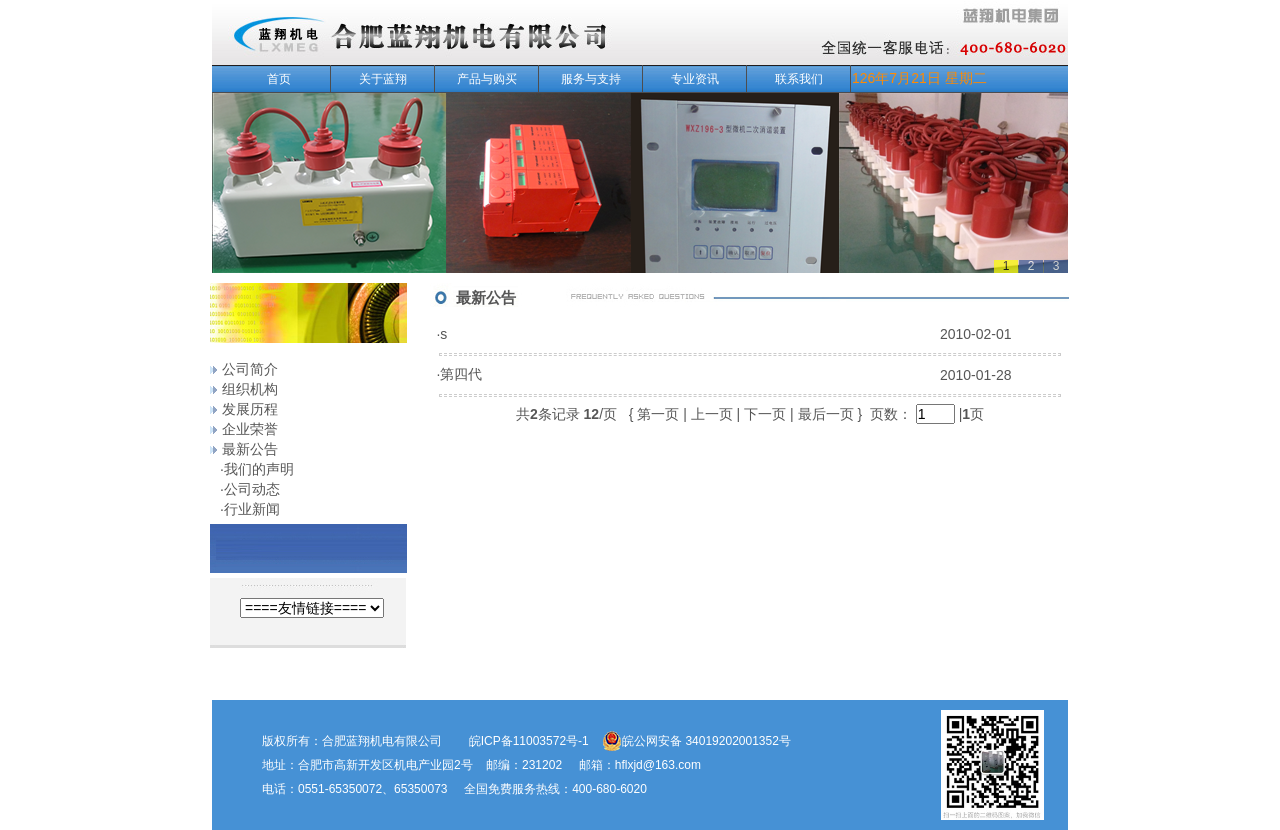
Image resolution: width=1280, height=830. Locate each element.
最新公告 (250, 449)
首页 (279, 79)
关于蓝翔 (394, 79)
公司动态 (252, 489)
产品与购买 (495, 79)
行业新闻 (252, 509)
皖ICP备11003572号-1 (529, 741)
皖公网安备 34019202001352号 (696, 741)
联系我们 (799, 79)
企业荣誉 (250, 429)
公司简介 (250, 369)
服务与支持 (599, 79)
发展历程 (250, 409)
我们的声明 (259, 469)
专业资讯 (706, 79)
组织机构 (250, 389)
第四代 (461, 374)
